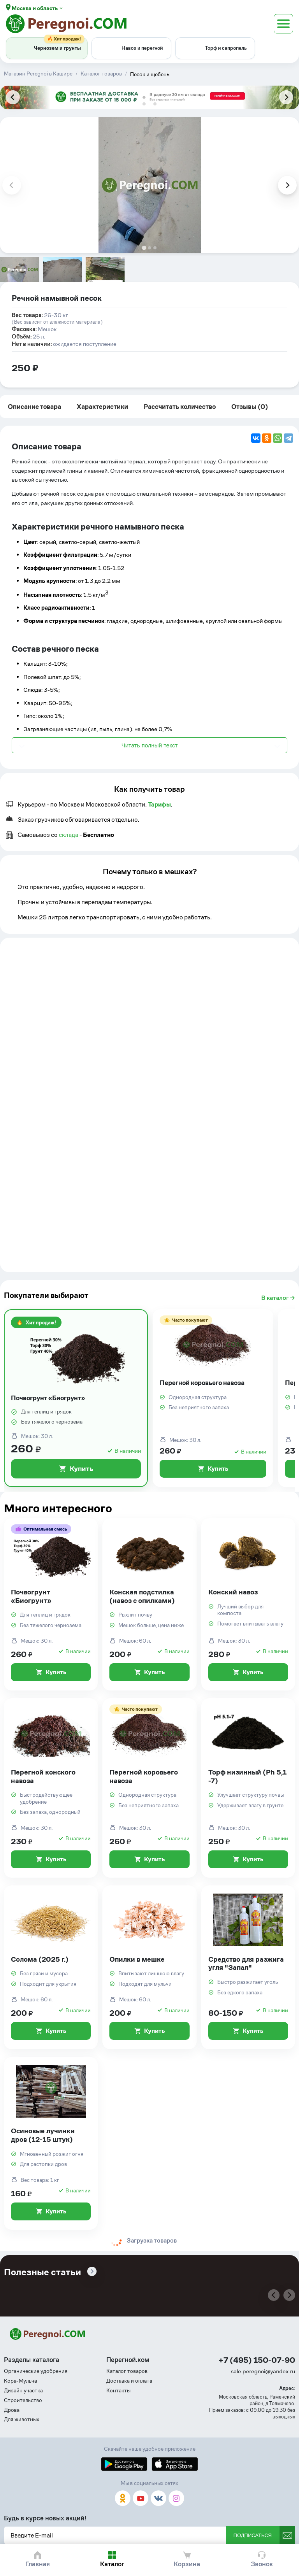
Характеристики (102, 406)
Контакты (118, 2390)
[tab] (144, 103)
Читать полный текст (149, 745)
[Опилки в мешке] (149, 1967)
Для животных (21, 2419)
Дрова (11, 2410)
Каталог (112, 2564)
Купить (76, 1468)
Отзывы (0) (249, 406)
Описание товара (34, 406)
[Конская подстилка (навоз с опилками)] (149, 1604)
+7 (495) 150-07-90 (256, 2360)
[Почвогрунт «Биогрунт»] (76, 1398)
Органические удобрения (35, 2371)
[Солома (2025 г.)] (51, 1967)
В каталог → (278, 1297)
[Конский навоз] (248, 1604)
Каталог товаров (127, 2371)
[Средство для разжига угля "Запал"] (248, 1967)
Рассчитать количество (180, 406)
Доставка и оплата (129, 2381)
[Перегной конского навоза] (51, 1788)
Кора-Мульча (20, 2381)
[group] (19, 269)
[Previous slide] (13, 97)
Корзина (187, 2564)
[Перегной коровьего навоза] (213, 1398)
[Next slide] (286, 97)
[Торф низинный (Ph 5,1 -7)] (248, 1788)
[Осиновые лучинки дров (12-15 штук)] (51, 2143)
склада (68, 835)
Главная (37, 2564)
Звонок (262, 2564)
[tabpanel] (149, 97)
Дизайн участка (23, 2390)
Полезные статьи (42, 2272)
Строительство (23, 2400)
